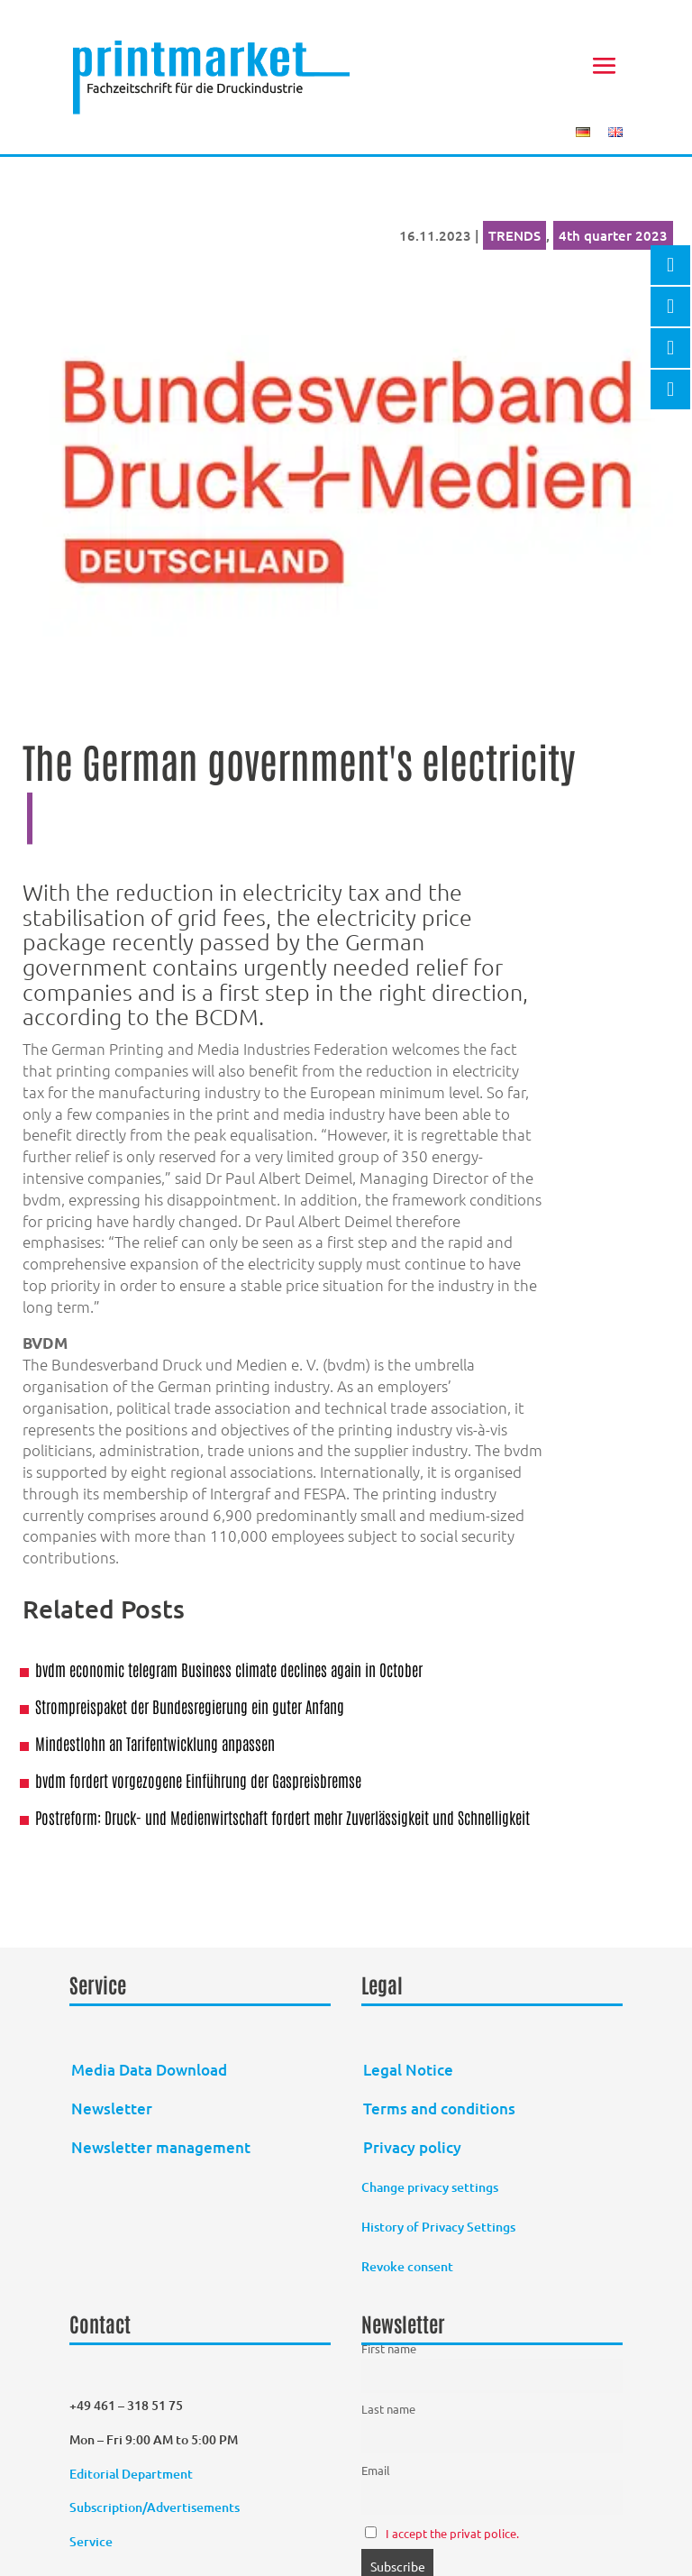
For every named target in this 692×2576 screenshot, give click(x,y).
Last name (388, 2408)
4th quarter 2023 (613, 235)
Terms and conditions (439, 2108)
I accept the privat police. (452, 2533)
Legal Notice (408, 2069)
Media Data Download (149, 2069)
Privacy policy (412, 2147)
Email (375, 2470)
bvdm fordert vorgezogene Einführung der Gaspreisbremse (198, 1780)
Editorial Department (132, 2473)
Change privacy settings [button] (429, 2187)
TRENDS (514, 235)
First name (388, 2348)
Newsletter (111, 2108)
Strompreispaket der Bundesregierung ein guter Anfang (189, 1706)
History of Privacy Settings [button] (438, 2226)
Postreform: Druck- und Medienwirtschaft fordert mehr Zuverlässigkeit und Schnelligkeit (282, 1817)
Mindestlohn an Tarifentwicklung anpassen (155, 1743)
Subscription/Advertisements (154, 2507)
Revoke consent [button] (407, 2266)
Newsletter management (160, 2147)
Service (91, 2541)
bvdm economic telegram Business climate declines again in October (229, 1669)
